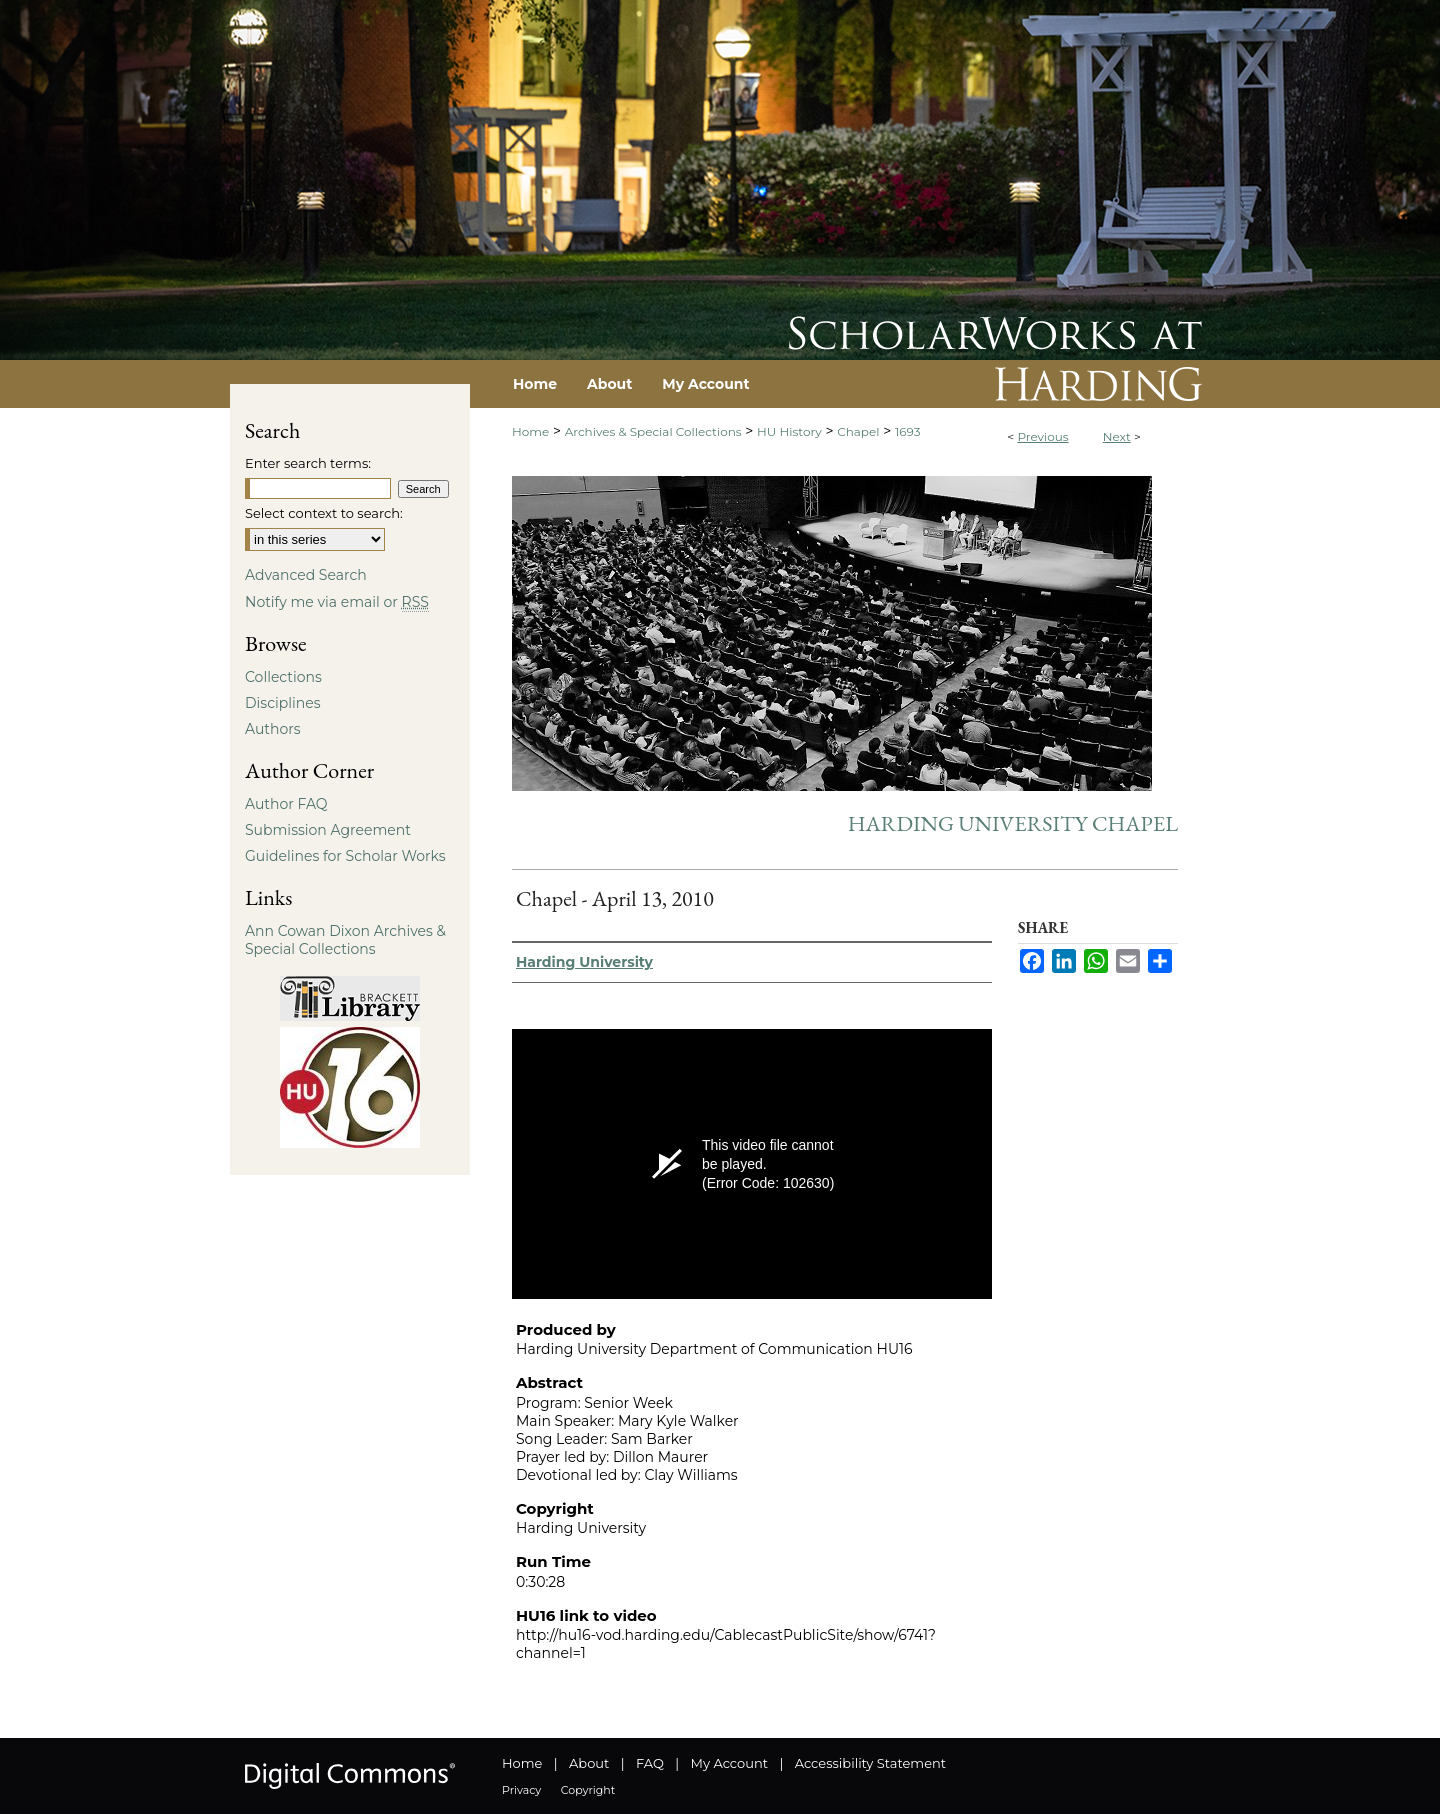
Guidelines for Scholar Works (345, 856)
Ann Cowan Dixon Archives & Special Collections (345, 940)
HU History (789, 431)
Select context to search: (324, 513)
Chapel (858, 431)
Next (1117, 436)
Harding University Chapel (1013, 823)
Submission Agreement (328, 830)
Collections (283, 677)
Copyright (588, 1790)
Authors (273, 729)
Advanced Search (306, 575)
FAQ (650, 1763)
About (589, 1763)
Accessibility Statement (870, 1763)
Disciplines (282, 703)
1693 (908, 431)
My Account (729, 1763)
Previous (1042, 436)
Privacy (521, 1790)
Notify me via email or (337, 602)
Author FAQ (286, 804)
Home (530, 431)
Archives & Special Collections (653, 431)
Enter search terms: (308, 463)
